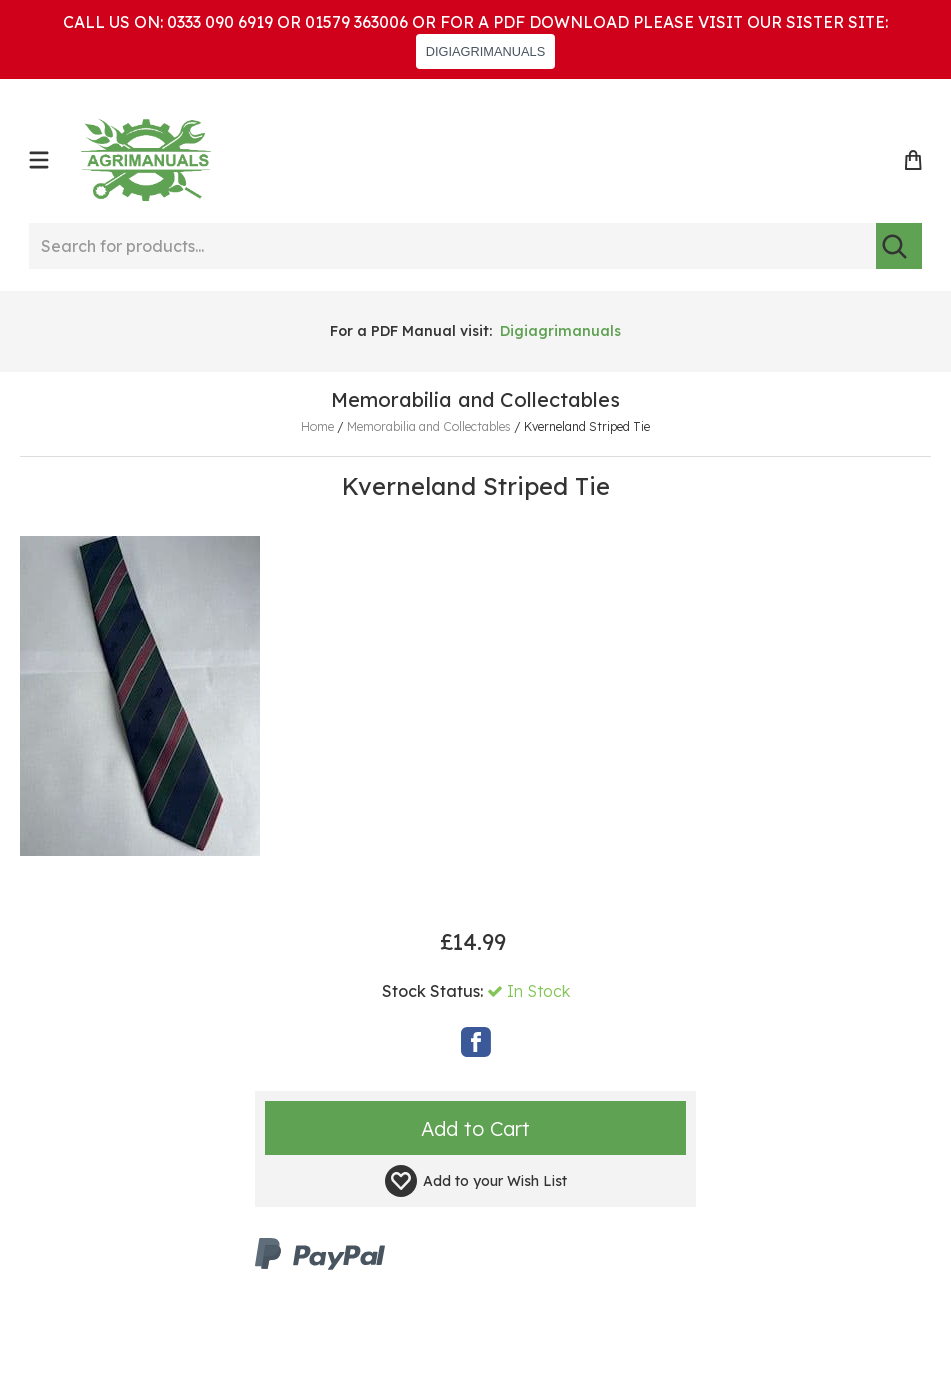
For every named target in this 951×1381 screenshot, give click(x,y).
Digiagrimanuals (560, 331)
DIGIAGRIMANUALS (485, 51)
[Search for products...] (453, 246)
